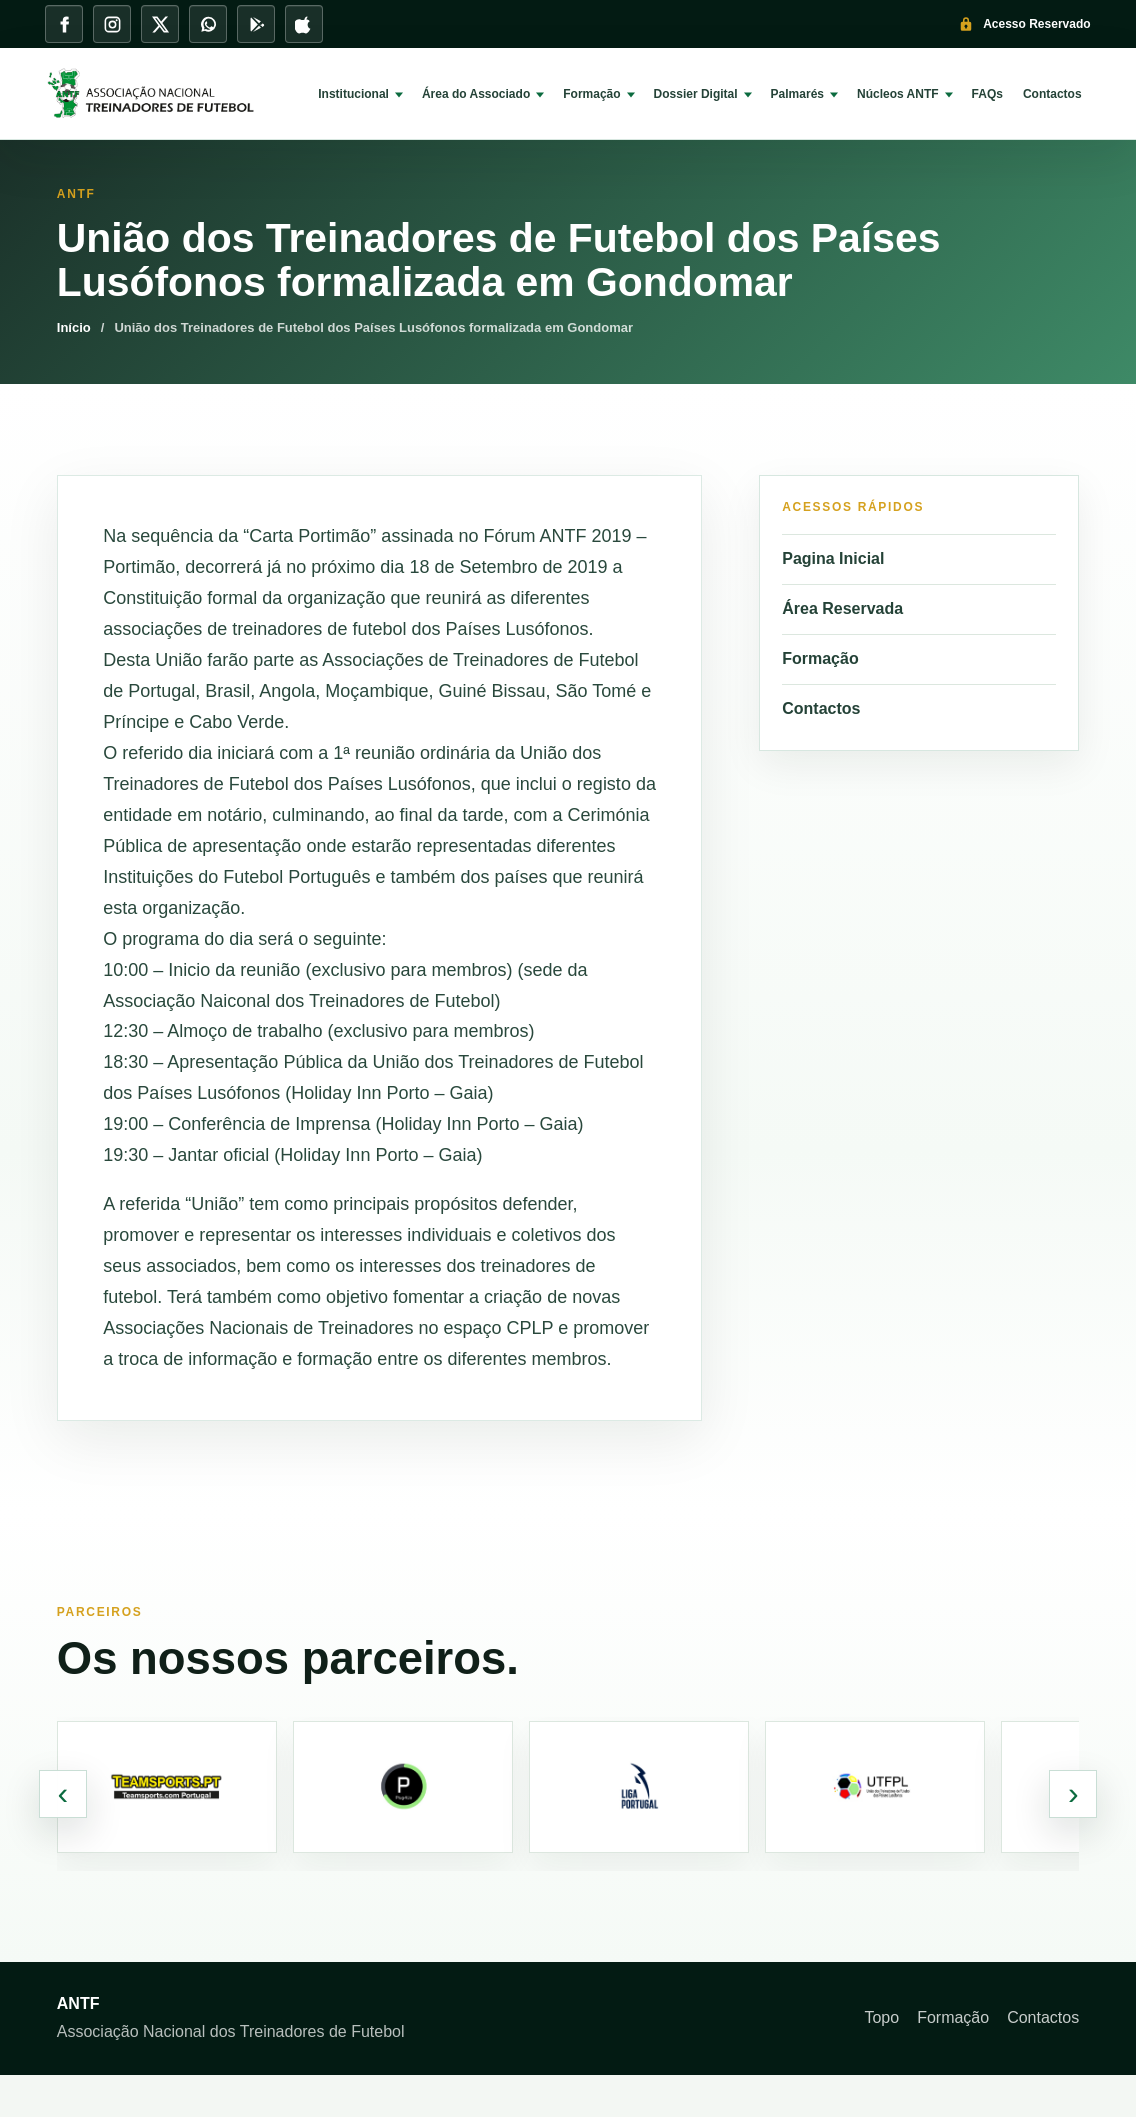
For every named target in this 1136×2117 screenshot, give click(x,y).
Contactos (1052, 94)
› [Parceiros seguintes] (1073, 1793)
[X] (160, 24)
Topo (881, 2017)
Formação (591, 94)
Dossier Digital (696, 94)
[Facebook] (64, 24)
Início (74, 327)
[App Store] (304, 24)
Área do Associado (476, 94)
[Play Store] (256, 24)
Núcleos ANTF (898, 94)
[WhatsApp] (208, 24)
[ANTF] (165, 94)
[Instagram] (112, 24)
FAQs (987, 94)
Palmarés (797, 94)
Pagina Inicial (833, 558)
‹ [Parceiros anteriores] (62, 1793)
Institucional (353, 94)
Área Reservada (842, 608)
